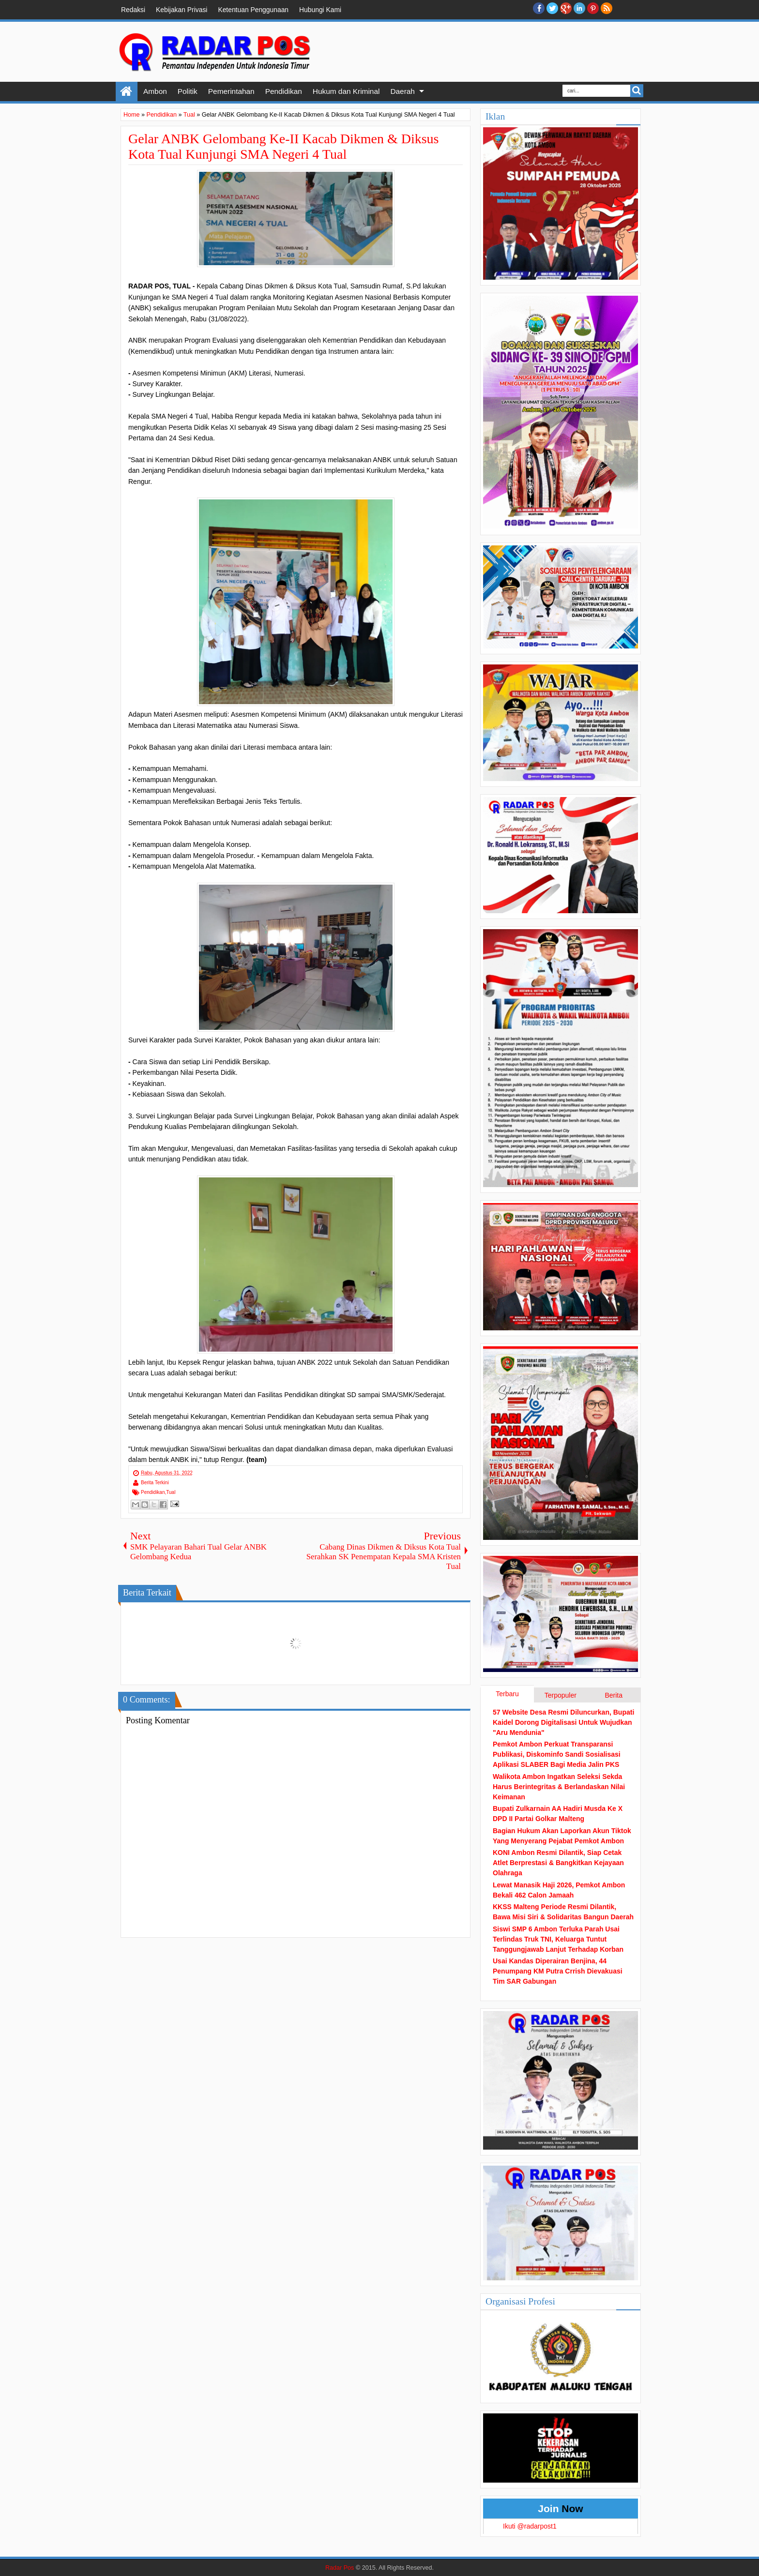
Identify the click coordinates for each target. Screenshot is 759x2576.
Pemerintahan (231, 91)
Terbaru (507, 1694)
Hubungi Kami (320, 10)
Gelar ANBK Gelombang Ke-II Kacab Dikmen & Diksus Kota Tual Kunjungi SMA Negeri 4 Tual (283, 146)
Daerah (402, 91)
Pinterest (593, 8)
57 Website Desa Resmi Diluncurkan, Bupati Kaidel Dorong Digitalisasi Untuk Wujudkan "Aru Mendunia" (563, 1722)
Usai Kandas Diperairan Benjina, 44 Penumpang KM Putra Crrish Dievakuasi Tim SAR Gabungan (557, 1971)
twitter (552, 8)
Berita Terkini (155, 1482)
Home (126, 91)
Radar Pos (339, 2567)
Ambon (155, 91)
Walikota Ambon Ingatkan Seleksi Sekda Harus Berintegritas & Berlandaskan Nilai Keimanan (559, 1787)
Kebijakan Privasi (181, 10)
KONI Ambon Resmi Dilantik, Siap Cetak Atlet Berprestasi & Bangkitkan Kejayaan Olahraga (558, 1863)
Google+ (566, 8)
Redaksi (133, 10)
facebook (539, 8)
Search (636, 90)
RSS (606, 8)
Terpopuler (561, 1695)
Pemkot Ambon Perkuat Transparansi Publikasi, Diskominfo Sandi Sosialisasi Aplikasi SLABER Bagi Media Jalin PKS (557, 1754)
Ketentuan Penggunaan (253, 10)
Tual (170, 1492)
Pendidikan (283, 91)
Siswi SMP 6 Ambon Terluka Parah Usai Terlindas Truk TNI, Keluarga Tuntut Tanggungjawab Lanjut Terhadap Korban (558, 1939)
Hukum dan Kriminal (346, 91)
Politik (187, 91)
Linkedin (579, 8)
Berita (613, 1695)
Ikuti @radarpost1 (530, 2526)
